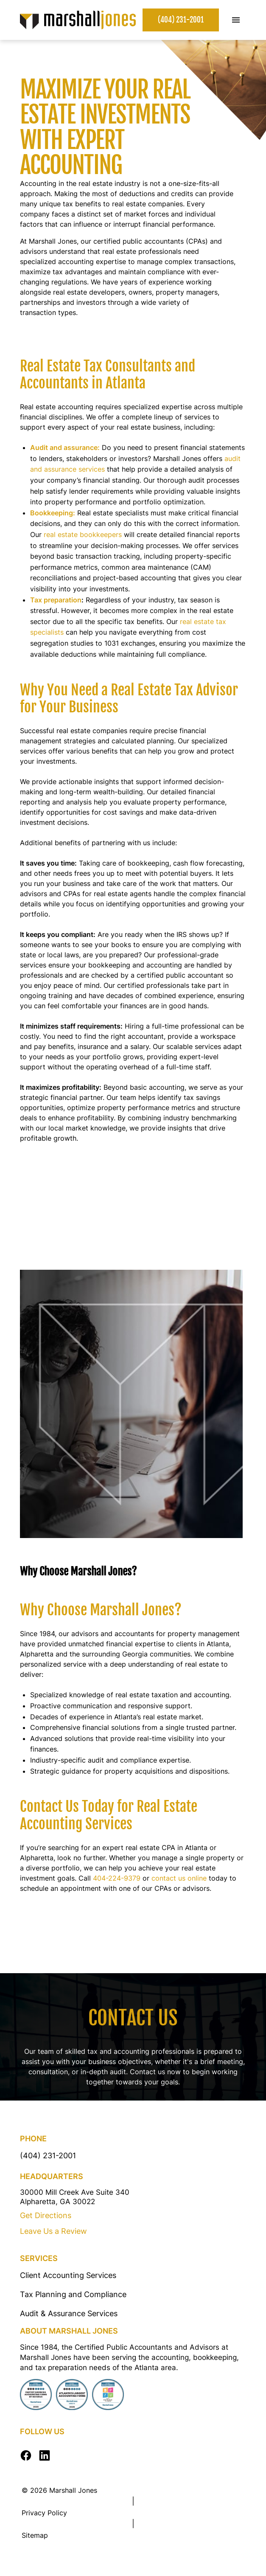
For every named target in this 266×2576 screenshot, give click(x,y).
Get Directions (45, 2215)
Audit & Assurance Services (69, 2313)
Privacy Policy (44, 2513)
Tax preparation (55, 600)
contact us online (179, 1878)
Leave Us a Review (53, 2231)
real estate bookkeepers (83, 534)
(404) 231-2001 (181, 19)
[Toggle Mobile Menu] (236, 20)
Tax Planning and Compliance (73, 2294)
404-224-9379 (116, 1878)
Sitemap (35, 2535)
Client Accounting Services (68, 2275)
